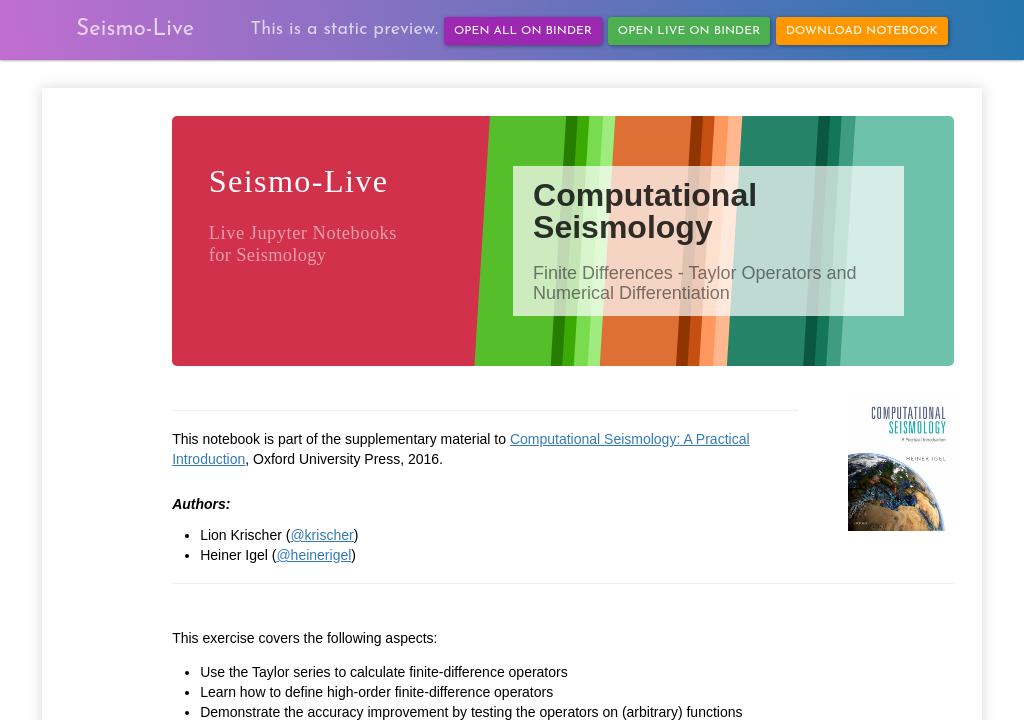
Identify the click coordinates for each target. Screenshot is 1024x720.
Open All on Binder (523, 31)
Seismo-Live (135, 29)
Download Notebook (862, 31)
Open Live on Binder (689, 31)
